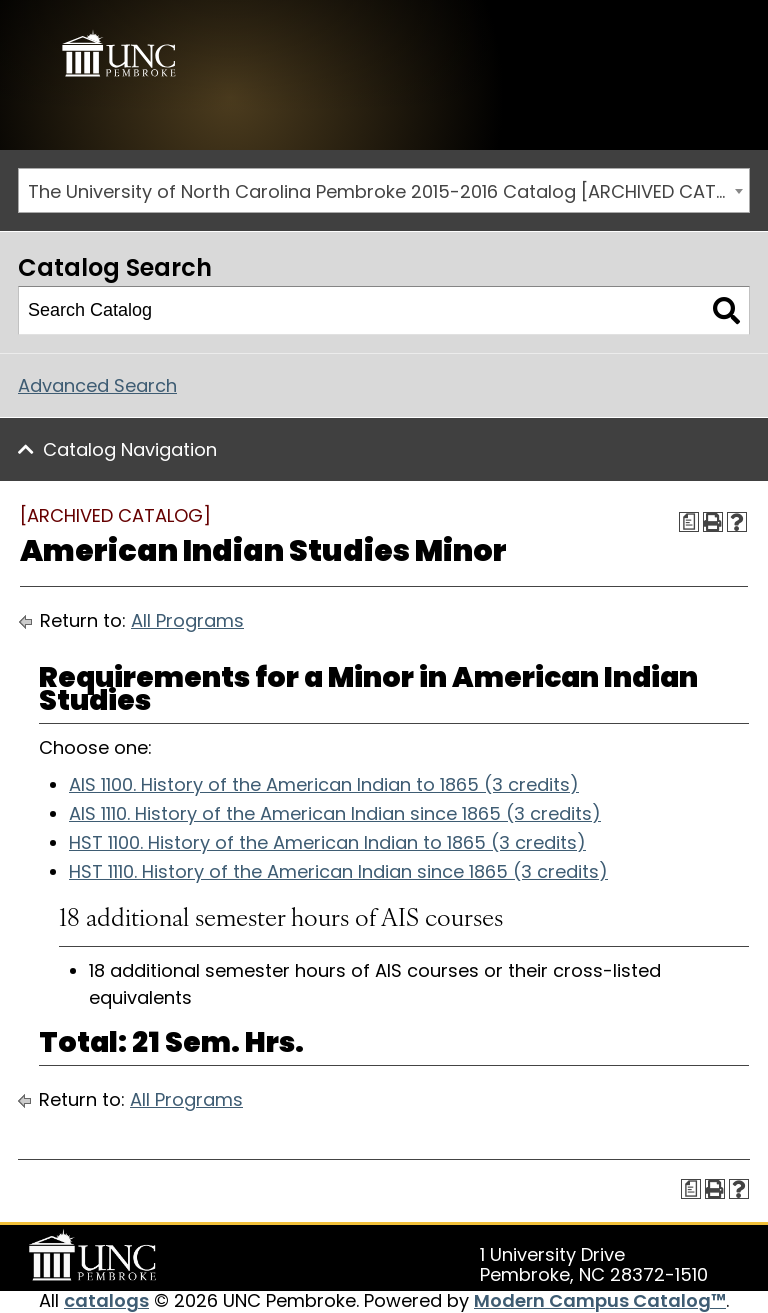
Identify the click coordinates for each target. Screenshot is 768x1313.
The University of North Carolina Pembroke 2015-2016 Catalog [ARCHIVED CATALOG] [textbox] (388, 191)
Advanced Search (97, 385)
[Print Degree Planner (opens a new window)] (689, 522)
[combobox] (384, 190)
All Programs (187, 620)
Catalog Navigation (130, 449)
